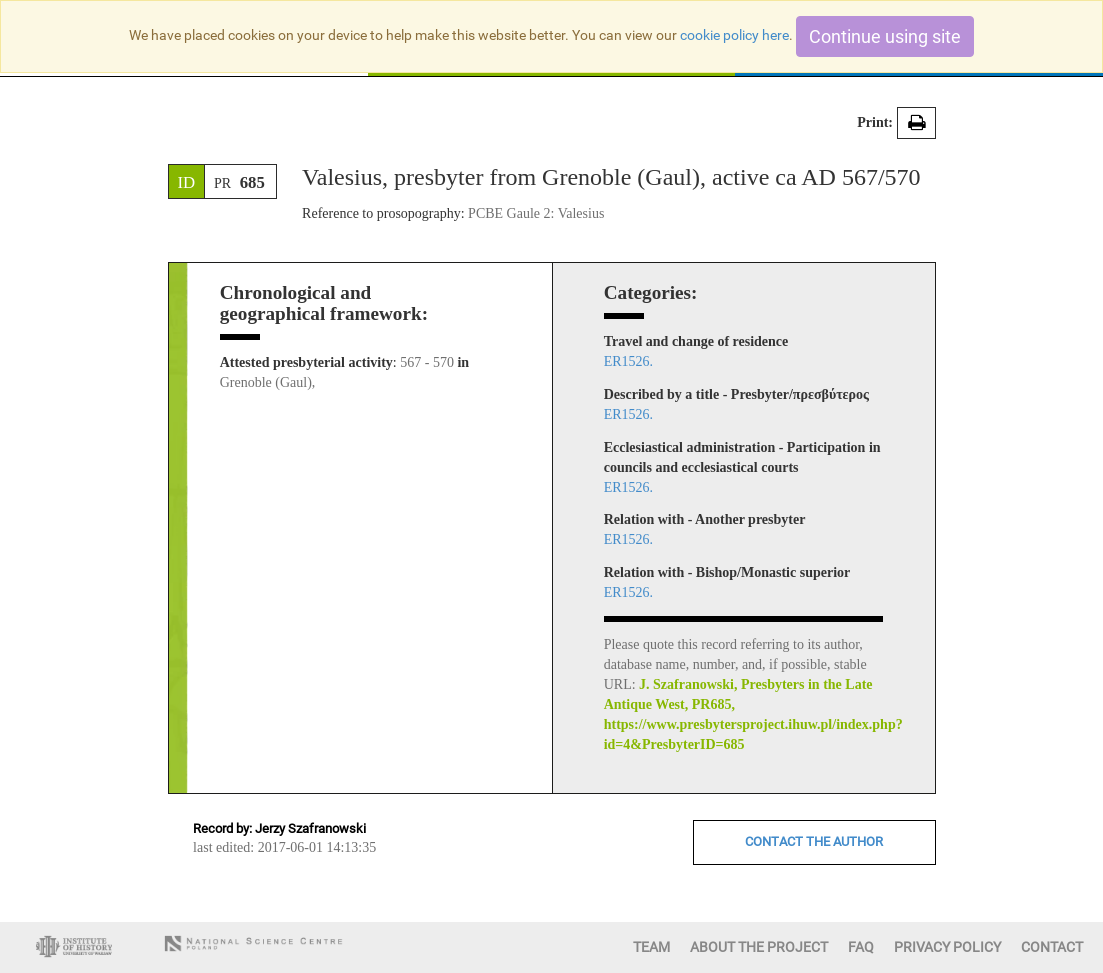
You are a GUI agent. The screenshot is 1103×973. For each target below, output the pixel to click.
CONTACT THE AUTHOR (814, 841)
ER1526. (628, 361)
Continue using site (885, 36)
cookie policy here (734, 35)
